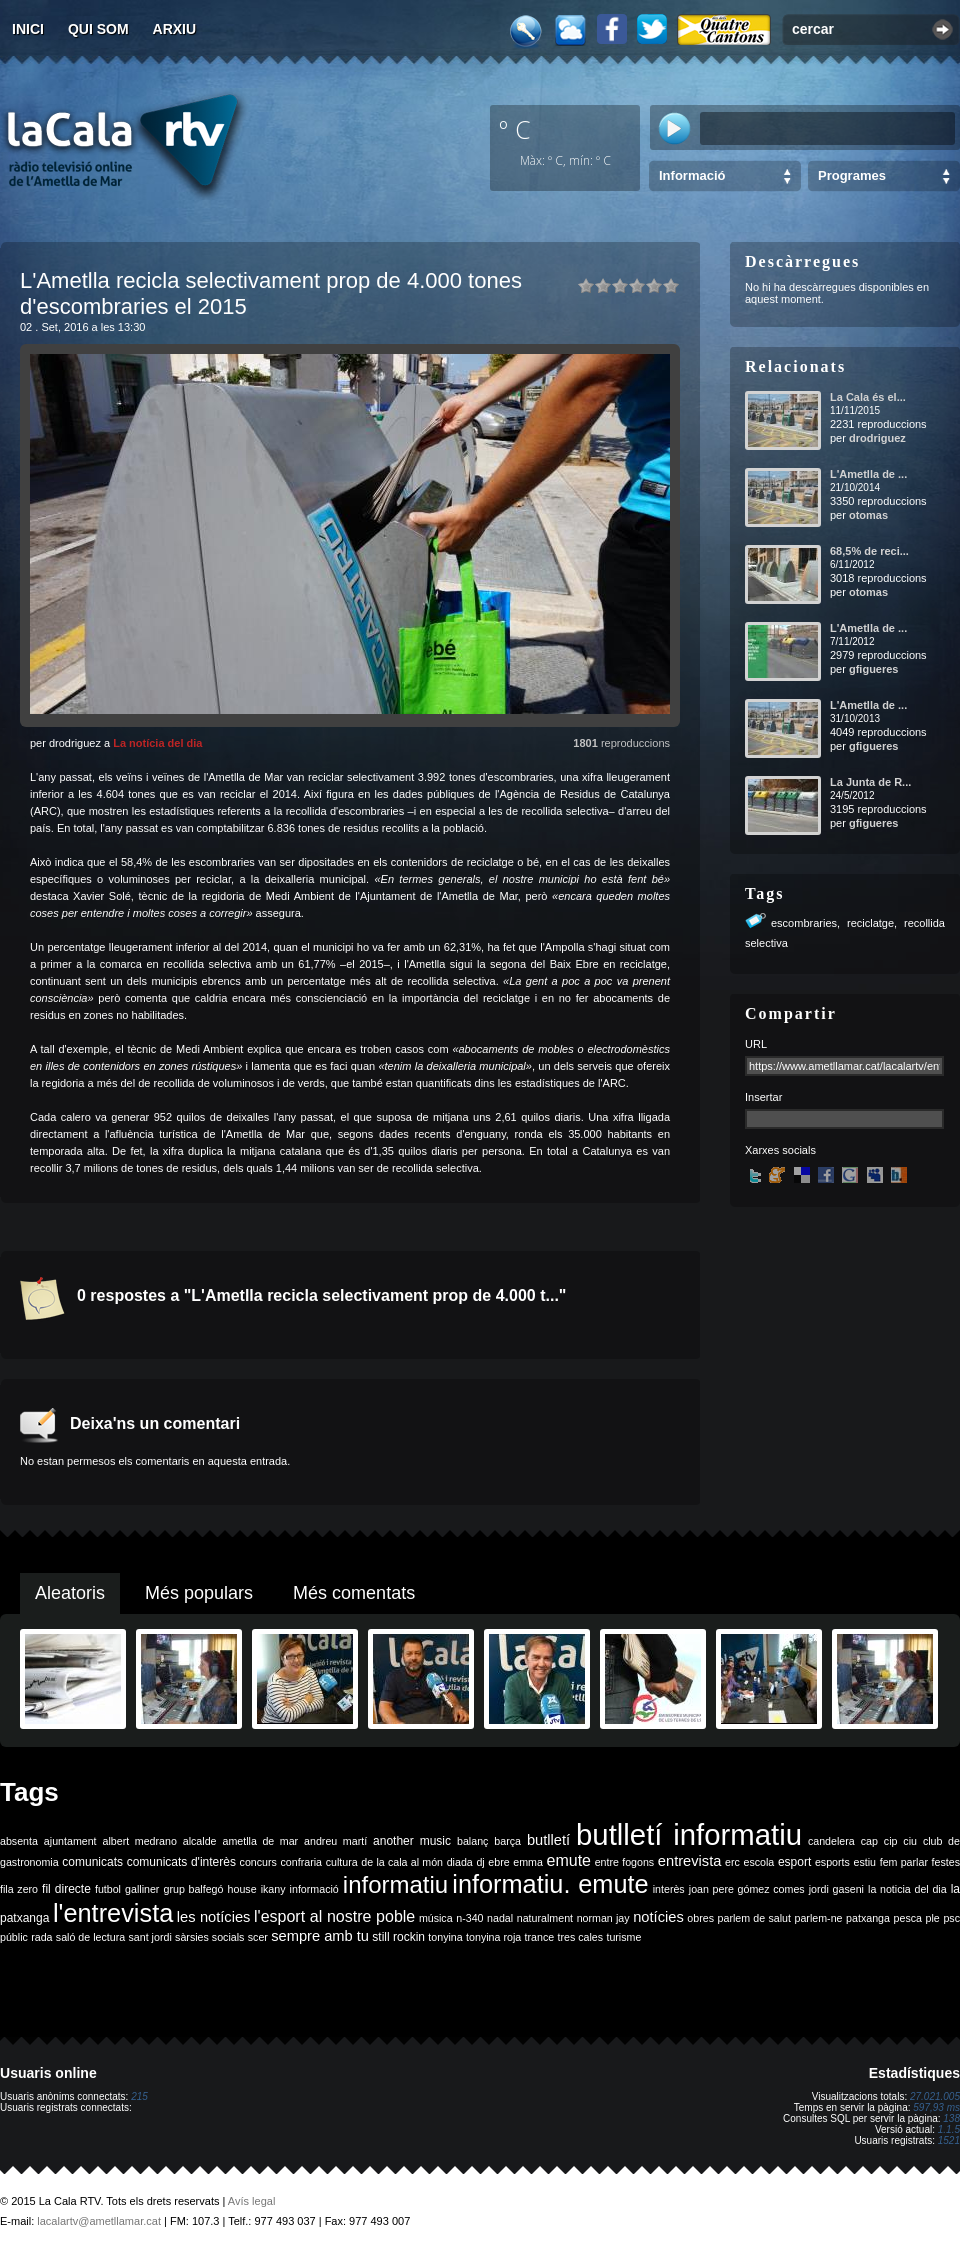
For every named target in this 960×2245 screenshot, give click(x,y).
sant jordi (150, 1937)
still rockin (398, 1937)
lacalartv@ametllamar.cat (99, 2221)
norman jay (603, 1918)
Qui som (98, 29)
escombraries (804, 923)
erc (732, 1862)
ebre (498, 1862)
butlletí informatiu (689, 1834)
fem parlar (904, 1862)
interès (669, 1889)
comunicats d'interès (181, 1862)
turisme (623, 1937)
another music (412, 1841)
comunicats (92, 1862)
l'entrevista (113, 1913)
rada (41, 1937)
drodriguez (877, 438)
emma (528, 1862)
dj (480, 1862)
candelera (831, 1841)
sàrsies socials (209, 1937)
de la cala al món (402, 1862)
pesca (908, 1918)
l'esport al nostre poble (334, 1916)
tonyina (445, 1937)
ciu (910, 1841)
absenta (19, 1841)
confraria (301, 1862)
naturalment (545, 1918)
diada (460, 1862)
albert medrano (140, 1841)
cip (891, 1841)
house (242, 1889)
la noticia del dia (907, 1889)
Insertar (763, 1097)
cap (869, 1841)
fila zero (19, 1889)
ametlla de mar (260, 1841)
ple (933, 1918)
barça (507, 1841)
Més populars (199, 1593)
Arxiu (175, 29)
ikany (273, 1889)
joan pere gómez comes (747, 1889)
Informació (692, 175)
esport (794, 1862)
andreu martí (335, 1841)
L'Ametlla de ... (868, 474)
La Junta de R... (870, 782)
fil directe (66, 1889)
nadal (500, 1918)
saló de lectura (90, 1937)
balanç (472, 1841)
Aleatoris (70, 1593)
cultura (342, 1862)
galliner (142, 1889)
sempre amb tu (320, 1936)
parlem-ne (819, 1918)
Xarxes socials (780, 1150)
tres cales (580, 1937)
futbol (108, 1889)
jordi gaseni (836, 1889)
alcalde (200, 1841)
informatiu (395, 1884)
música (436, 1918)
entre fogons (625, 1862)
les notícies (214, 1917)
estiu (865, 1862)
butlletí (548, 1840)
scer (258, 1937)
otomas (868, 515)
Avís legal (252, 2201)
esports (832, 1862)
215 (139, 2096)
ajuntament (70, 1841)
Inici (28, 29)
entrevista (690, 1861)
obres (700, 1918)
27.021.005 (935, 2096)
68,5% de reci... (869, 551)
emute (569, 1860)
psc (951, 1918)
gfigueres (874, 669)
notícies (658, 1917)
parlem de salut (754, 1918)
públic (14, 1937)
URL (756, 1044)
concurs (258, 1862)
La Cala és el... (868, 397)
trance (540, 1937)
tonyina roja (493, 1937)
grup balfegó (193, 1889)
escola (758, 1862)
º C (515, 129)
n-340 (469, 1918)
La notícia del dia (157, 743)
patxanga (868, 1918)
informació (314, 1889)
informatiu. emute (550, 1884)
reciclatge (870, 923)
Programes (852, 175)
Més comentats (354, 1593)
